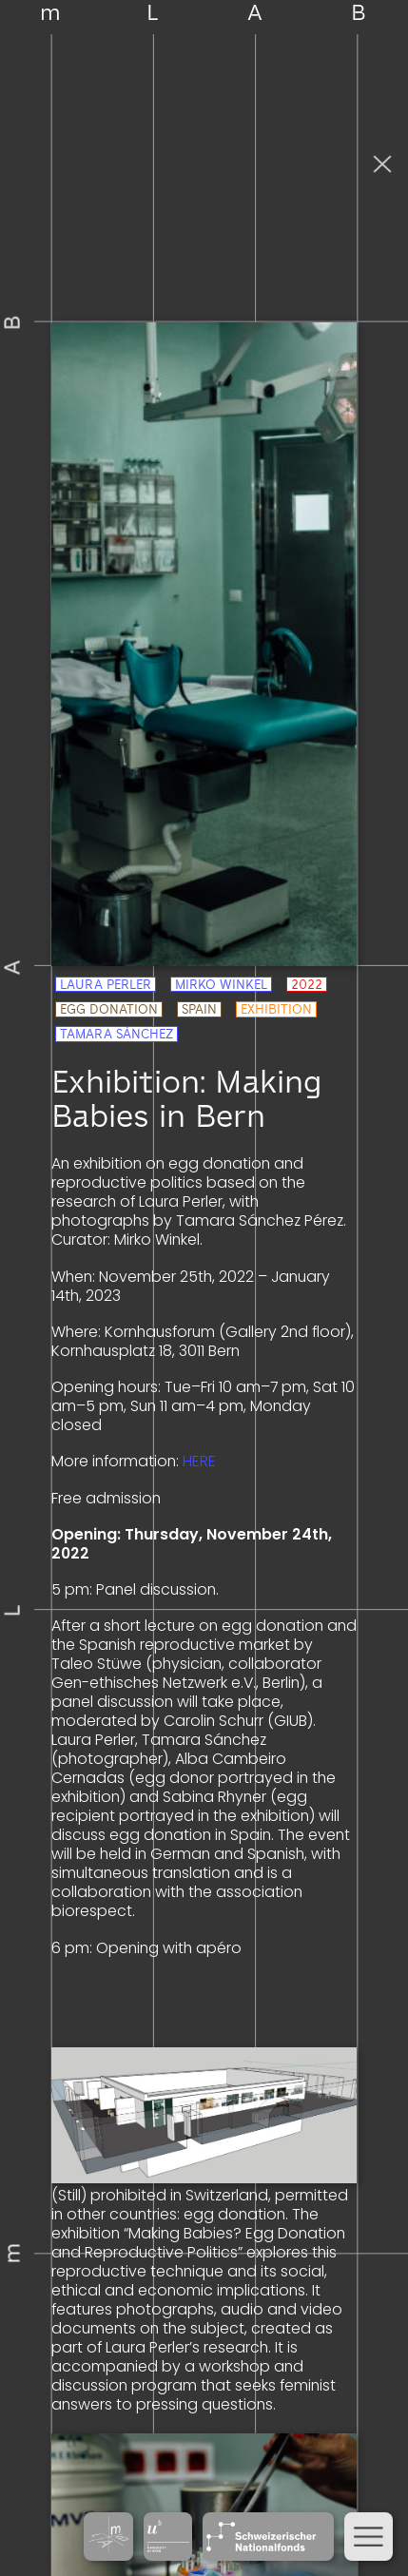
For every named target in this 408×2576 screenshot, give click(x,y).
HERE (199, 1461)
